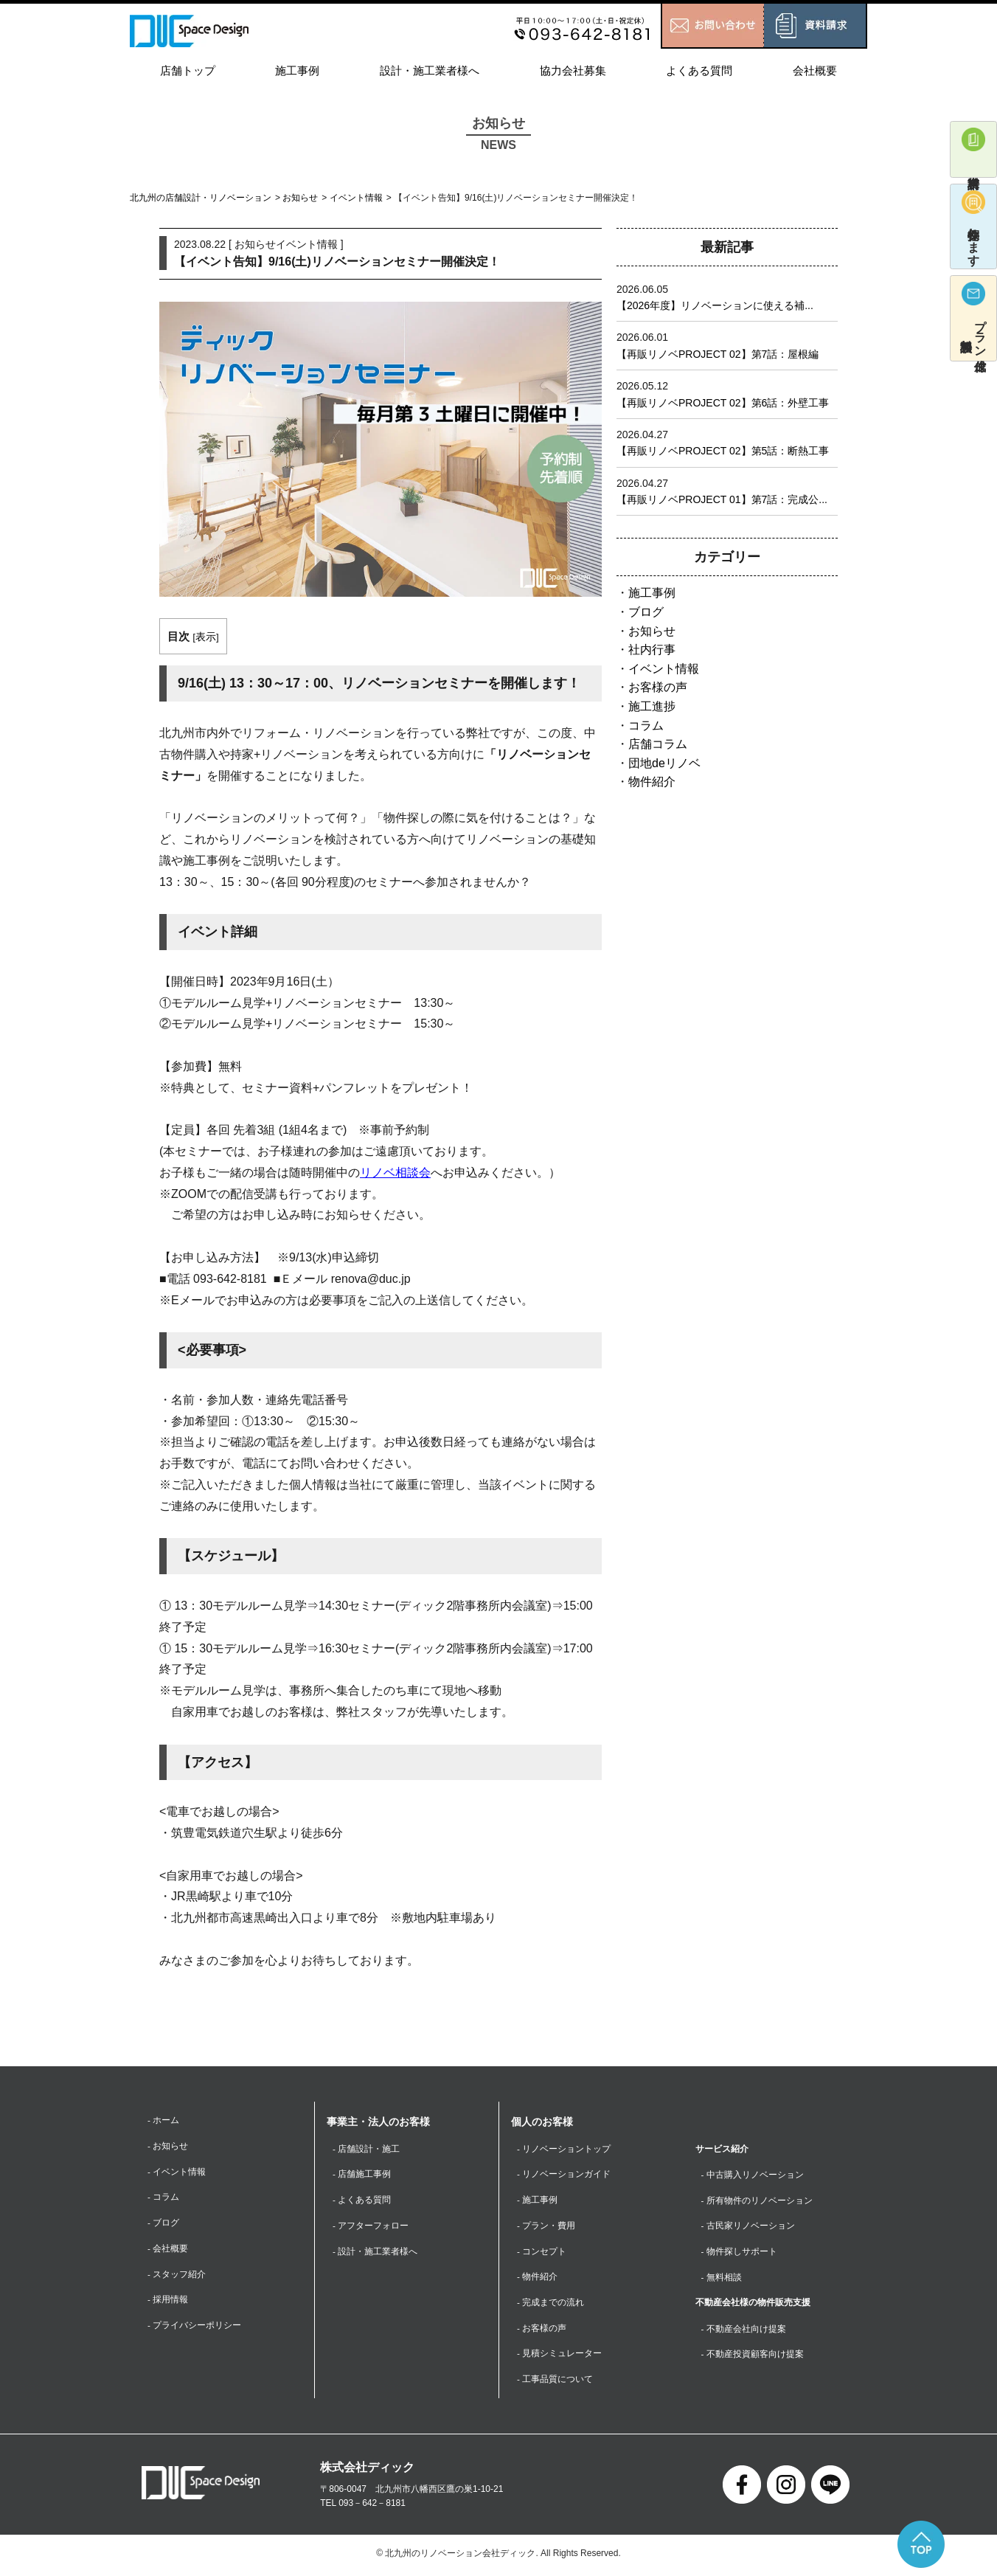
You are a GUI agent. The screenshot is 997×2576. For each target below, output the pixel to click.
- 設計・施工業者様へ (375, 2253)
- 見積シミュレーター (559, 2356)
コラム (646, 725)
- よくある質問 (362, 2200)
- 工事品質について (555, 2382)
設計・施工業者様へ (429, 70)
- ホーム (163, 2120)
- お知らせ (167, 2147)
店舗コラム (657, 744)
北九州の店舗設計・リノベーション (200, 198)
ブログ (646, 612)
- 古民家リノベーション (748, 2226)
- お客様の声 (541, 2330)
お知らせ (300, 198)
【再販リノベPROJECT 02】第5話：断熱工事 (722, 451)
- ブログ (163, 2224)
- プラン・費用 (546, 2226)
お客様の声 (657, 687)
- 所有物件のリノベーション (757, 2200)
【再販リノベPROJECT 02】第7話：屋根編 (717, 354)
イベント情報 (356, 198)
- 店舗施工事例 (362, 2175)
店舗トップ (187, 70)
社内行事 (651, 649)
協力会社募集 (573, 70)
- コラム (163, 2198)
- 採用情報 (167, 2302)
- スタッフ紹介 (176, 2276)
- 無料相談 (721, 2279)
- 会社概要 (167, 2250)
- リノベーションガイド (564, 2175)
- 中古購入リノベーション (752, 2175)
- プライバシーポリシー (194, 2328)
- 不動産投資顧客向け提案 (752, 2356)
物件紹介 (651, 781)
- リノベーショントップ (564, 2149)
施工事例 (297, 70)
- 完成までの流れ (550, 2304)
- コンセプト (541, 2253)
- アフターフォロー (371, 2226)
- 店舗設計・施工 (366, 2149)
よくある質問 (699, 70)
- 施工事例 (537, 2200)
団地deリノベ (664, 763)
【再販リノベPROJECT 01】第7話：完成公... (721, 499)
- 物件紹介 (537, 2279)
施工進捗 (651, 706)
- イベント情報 (176, 2172)
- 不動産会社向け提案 (743, 2330)
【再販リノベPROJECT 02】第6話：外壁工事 (722, 403)
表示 (205, 637)
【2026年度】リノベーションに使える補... (714, 305)
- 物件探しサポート (739, 2253)
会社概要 (815, 70)
